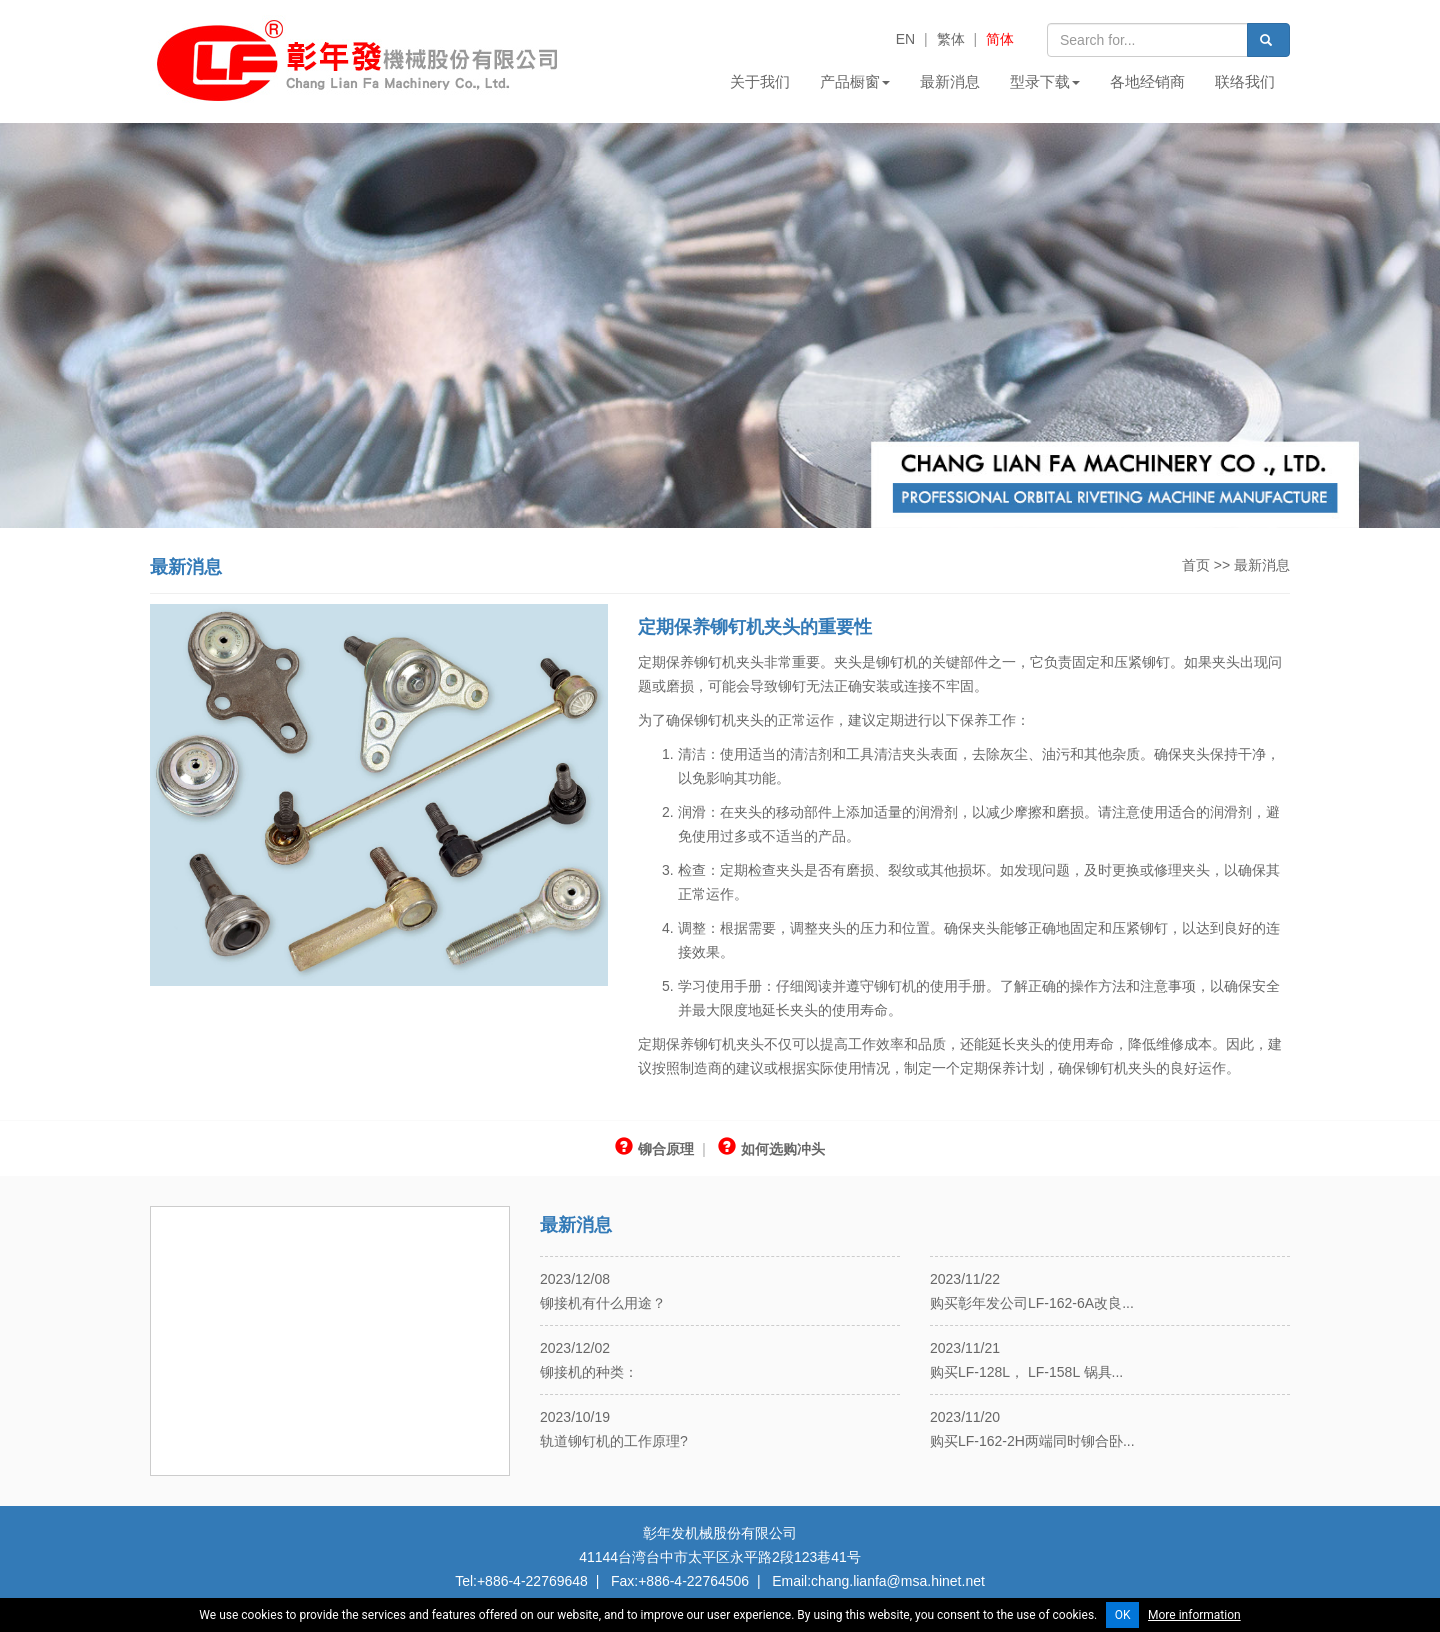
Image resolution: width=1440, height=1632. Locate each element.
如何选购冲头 (771, 1149)
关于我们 (760, 81)
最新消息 (950, 81)
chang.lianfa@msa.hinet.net (898, 1581)
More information (1194, 1615)
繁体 (951, 39)
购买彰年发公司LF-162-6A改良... (1032, 1303)
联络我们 (1245, 81)
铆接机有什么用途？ (603, 1303)
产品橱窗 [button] (855, 81)
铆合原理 (654, 1149)
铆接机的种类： (589, 1372)
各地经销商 (1147, 81)
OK (1123, 1615)
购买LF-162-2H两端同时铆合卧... (1032, 1441)
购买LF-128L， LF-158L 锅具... (1026, 1372)
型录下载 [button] (1045, 81)
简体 (1000, 39)
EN (905, 39)
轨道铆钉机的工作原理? (614, 1441)
